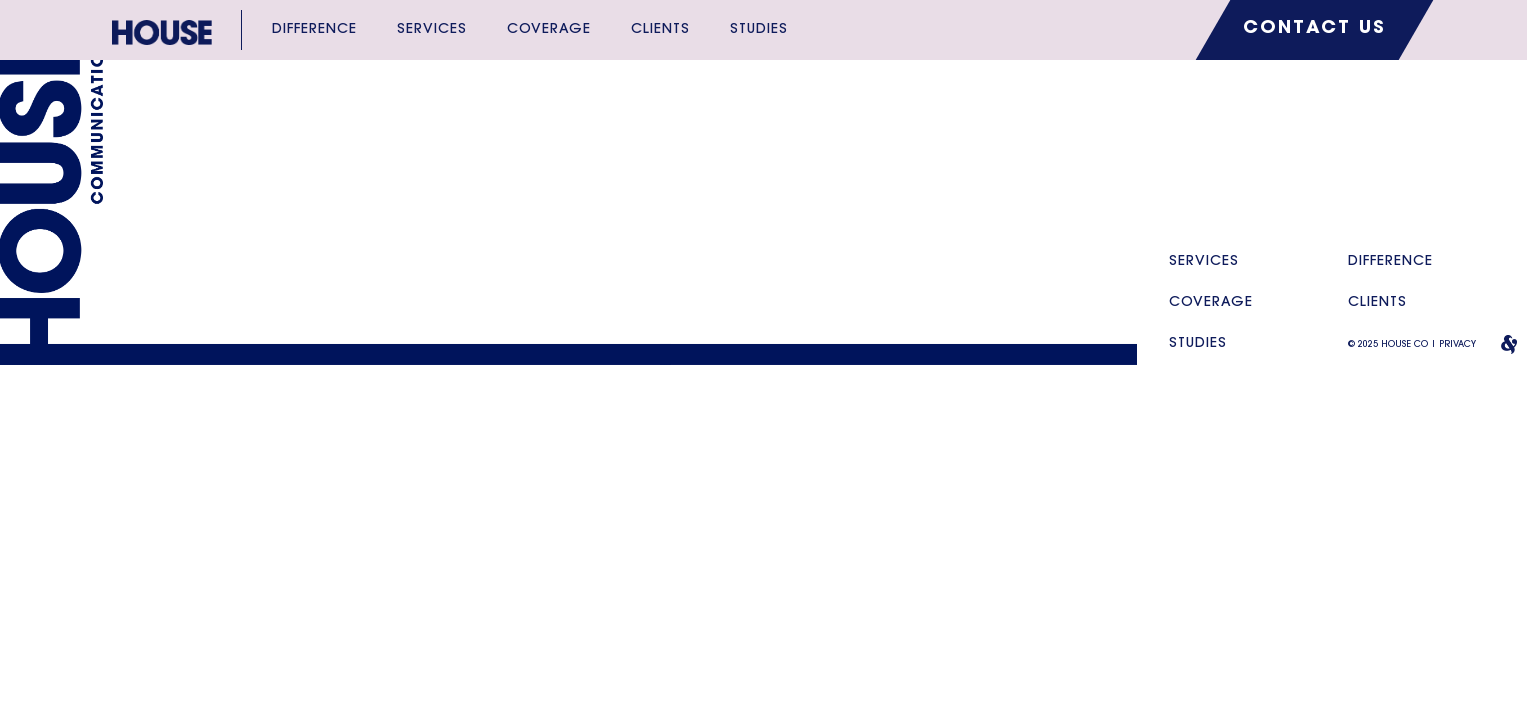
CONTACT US (1314, 29)
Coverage (549, 30)
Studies (759, 30)
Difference (314, 30)
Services (432, 30)
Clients (660, 30)
